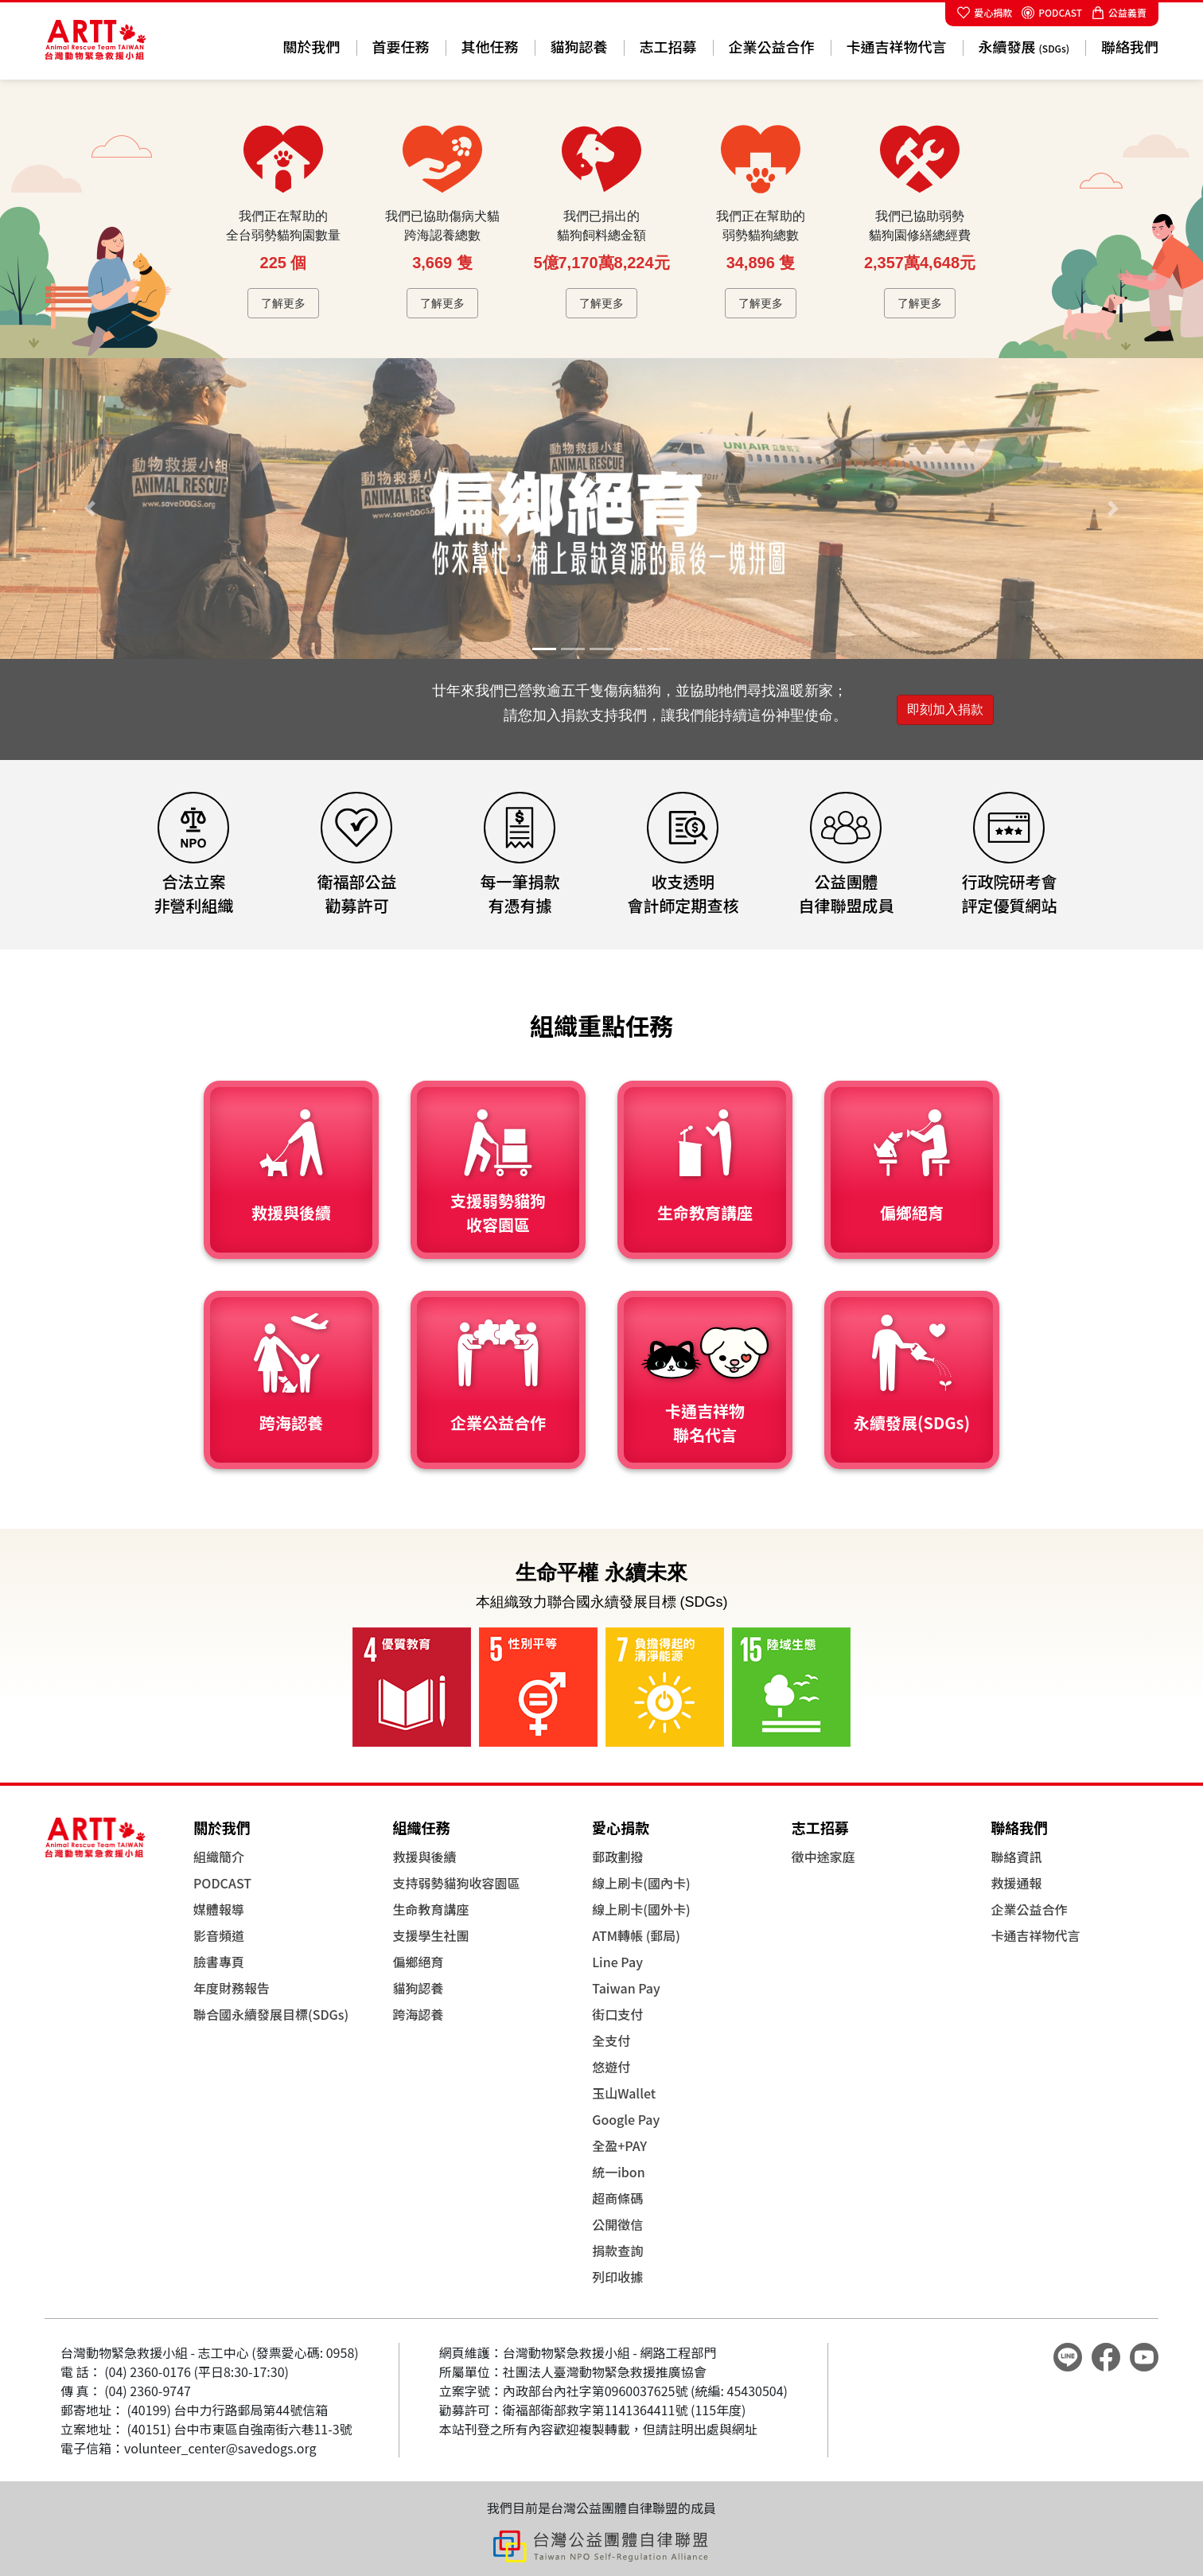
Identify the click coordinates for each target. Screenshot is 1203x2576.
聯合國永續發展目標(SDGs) (270, 2014)
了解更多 (283, 303)
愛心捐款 (984, 12)
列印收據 (617, 2276)
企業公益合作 (772, 46)
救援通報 (1016, 1882)
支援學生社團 (431, 1935)
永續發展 (1024, 46)
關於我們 (312, 46)
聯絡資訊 (1016, 1856)
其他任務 (490, 46)
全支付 (611, 2040)
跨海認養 (418, 2014)
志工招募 (668, 46)
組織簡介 (218, 1856)
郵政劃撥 (617, 1856)
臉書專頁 (218, 1961)
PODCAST (1052, 12)
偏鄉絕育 (418, 1961)
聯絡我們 (1129, 46)
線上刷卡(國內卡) (641, 1882)
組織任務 (421, 1827)
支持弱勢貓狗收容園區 (456, 1882)
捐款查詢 (617, 2250)
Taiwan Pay (626, 1987)
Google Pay (626, 2119)
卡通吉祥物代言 (897, 46)
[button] (90, 508)
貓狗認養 (579, 46)
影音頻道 (218, 1935)
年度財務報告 (231, 1987)
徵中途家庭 (823, 1856)
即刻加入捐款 (945, 709)
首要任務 (401, 46)
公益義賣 (1119, 12)
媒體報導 (218, 1909)
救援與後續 (425, 1856)
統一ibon (618, 2171)
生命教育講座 (431, 1909)
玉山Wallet (624, 2092)
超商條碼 (617, 2198)
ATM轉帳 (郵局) (636, 1935)
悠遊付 (611, 2066)
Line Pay (617, 1961)
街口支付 (617, 2014)
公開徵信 (617, 2224)
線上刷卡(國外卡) (641, 1909)
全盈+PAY (619, 2145)
